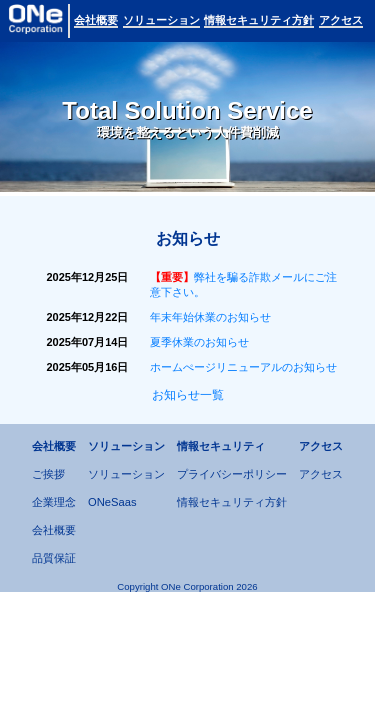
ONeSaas (112, 502)
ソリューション (126, 474)
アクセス (321, 474)
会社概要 (54, 530)
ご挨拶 (48, 474)
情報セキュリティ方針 (232, 502)
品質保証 (54, 558)
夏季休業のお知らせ (199, 342)
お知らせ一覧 (188, 395)
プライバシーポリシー (232, 474)
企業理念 (54, 502)
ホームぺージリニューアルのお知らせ (243, 367)
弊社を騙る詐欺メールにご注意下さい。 (243, 284)
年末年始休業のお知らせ (210, 317)
